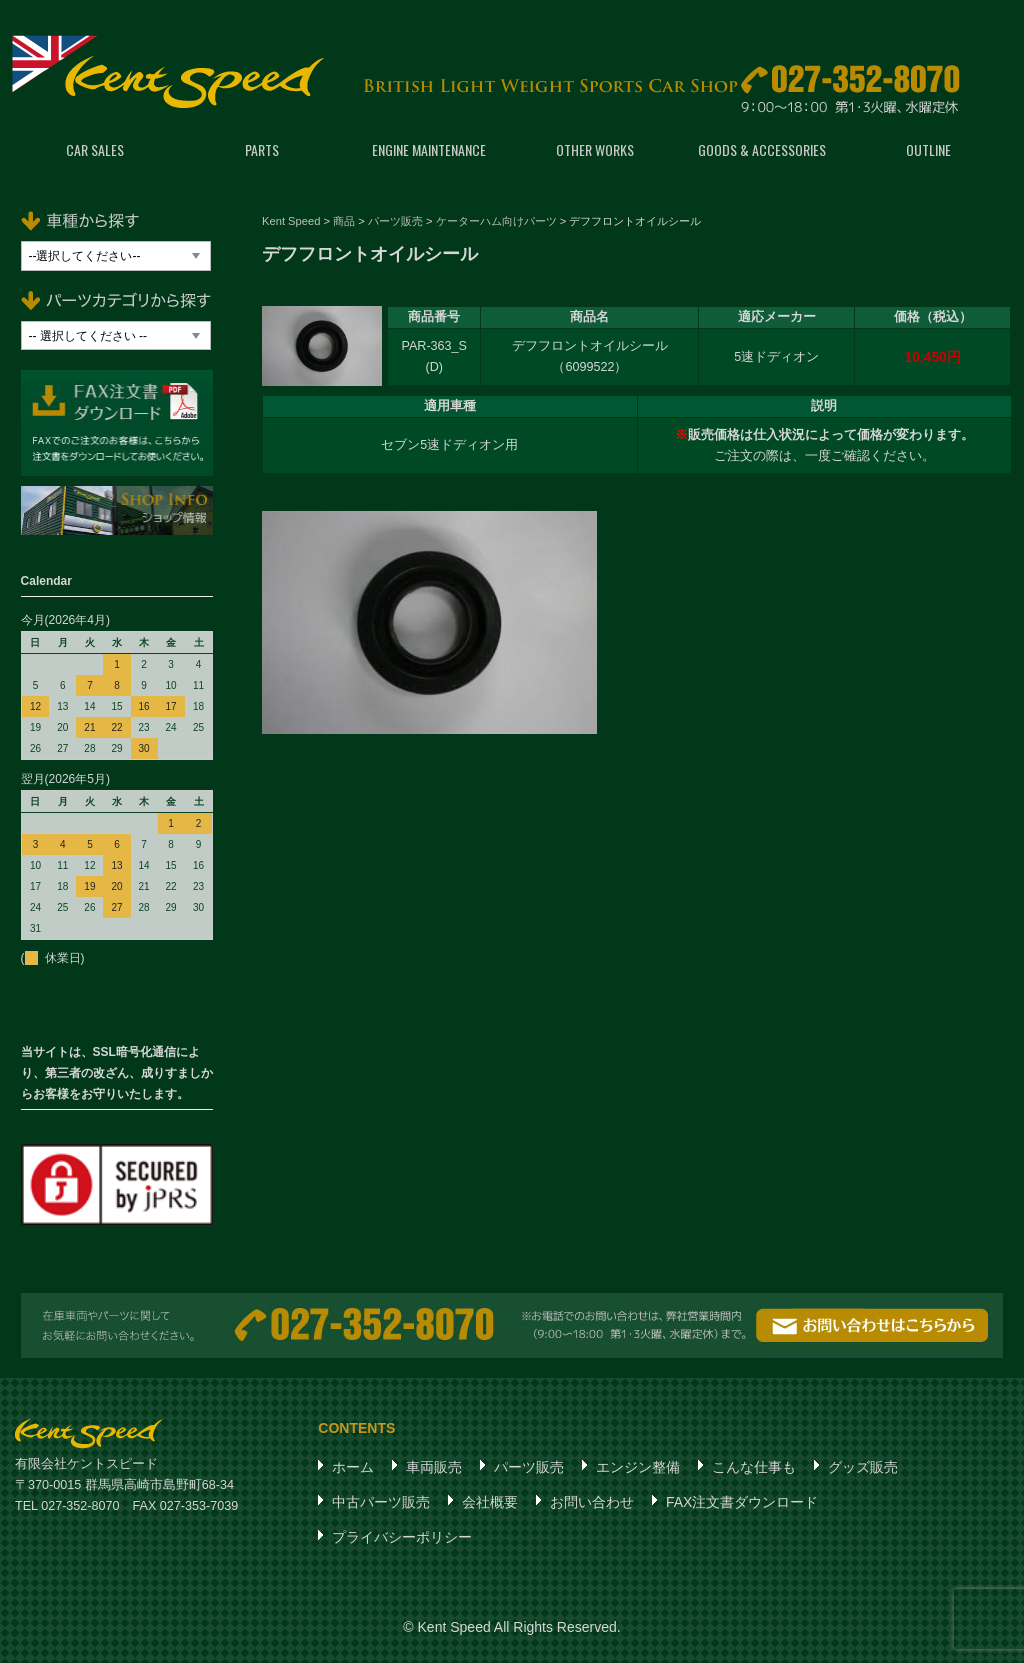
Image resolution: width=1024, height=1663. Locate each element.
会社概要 (490, 1502)
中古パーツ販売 (381, 1502)
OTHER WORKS (595, 149)
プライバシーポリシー (402, 1537)
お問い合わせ (592, 1502)
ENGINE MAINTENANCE (429, 149)
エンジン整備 (638, 1467)
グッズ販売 (863, 1467)
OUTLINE (928, 149)
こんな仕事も (754, 1467)
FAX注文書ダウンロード (742, 1502)
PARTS (262, 149)
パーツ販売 (529, 1467)
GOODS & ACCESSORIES (762, 149)
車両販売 (434, 1467)
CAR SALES (95, 149)
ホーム (353, 1467)
